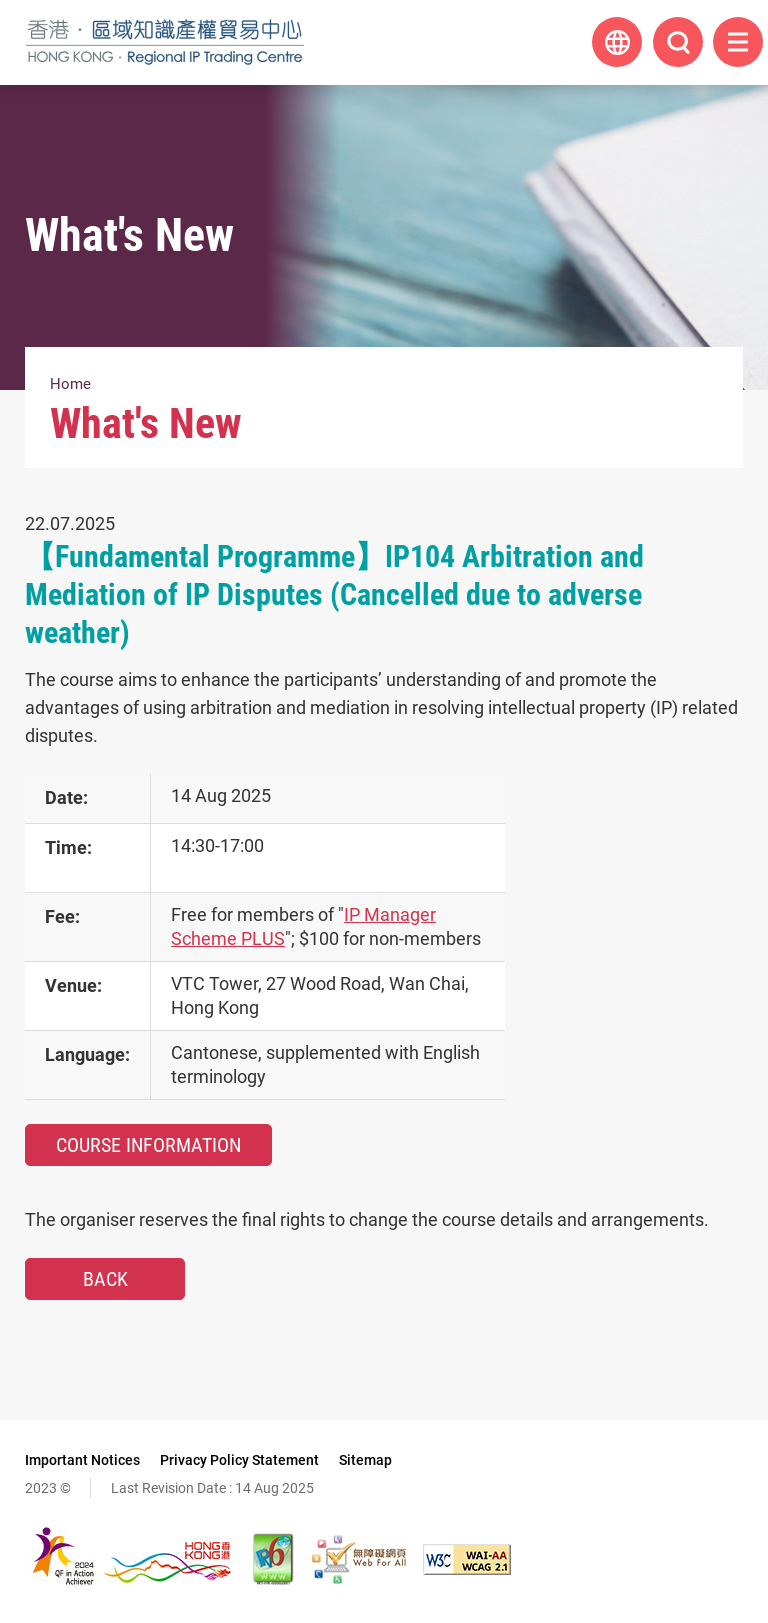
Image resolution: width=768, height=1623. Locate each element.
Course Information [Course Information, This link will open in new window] (148, 1145)
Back (105, 1279)
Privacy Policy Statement (239, 1460)
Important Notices (82, 1460)
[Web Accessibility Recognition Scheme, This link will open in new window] (359, 1559)
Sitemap (365, 1460)
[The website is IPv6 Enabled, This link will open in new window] (274, 1559)
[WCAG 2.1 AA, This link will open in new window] (467, 1559)
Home (70, 384)
